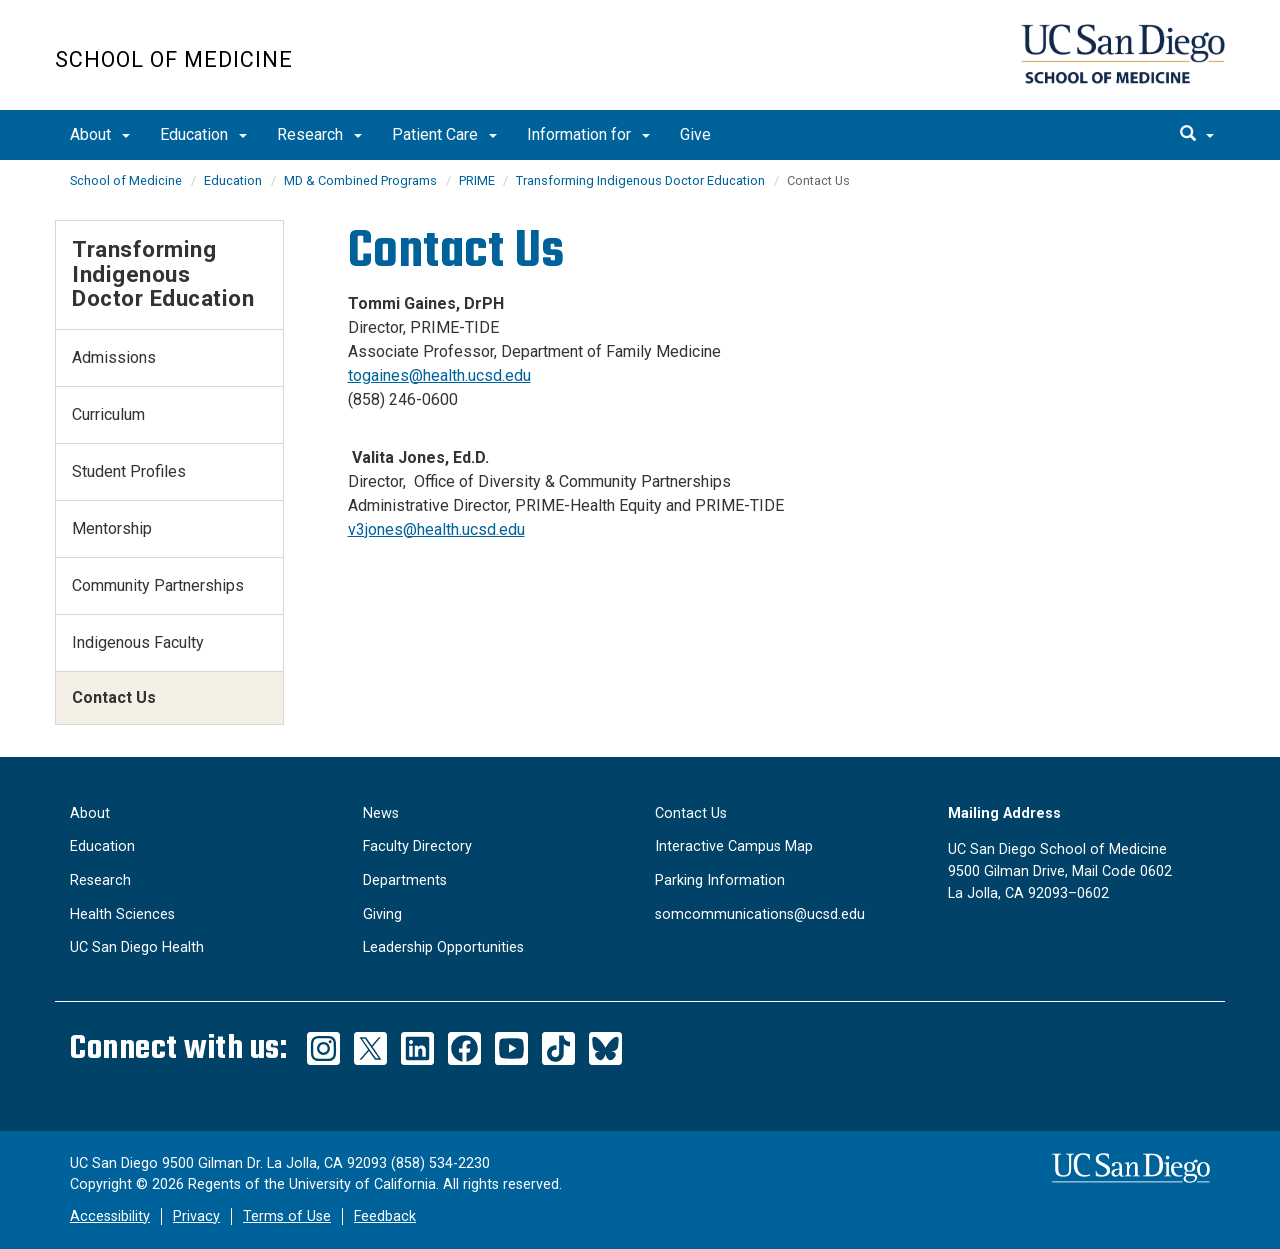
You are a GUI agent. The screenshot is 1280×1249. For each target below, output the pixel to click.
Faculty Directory (417, 846)
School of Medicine (174, 59)
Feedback (385, 1216)
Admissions (114, 357)
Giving (382, 914)
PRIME (478, 180)
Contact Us (691, 813)
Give (695, 134)
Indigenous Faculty (138, 642)
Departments (405, 880)
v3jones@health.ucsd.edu (436, 529)
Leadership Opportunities (443, 947)
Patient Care (444, 134)
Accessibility (110, 1216)
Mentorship (112, 528)
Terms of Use (287, 1216)
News (381, 813)
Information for (588, 134)
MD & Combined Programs (360, 180)
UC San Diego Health (137, 947)
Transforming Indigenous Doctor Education (640, 180)
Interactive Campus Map (734, 846)
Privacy (196, 1216)
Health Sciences (122, 914)
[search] (1197, 135)
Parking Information (720, 880)
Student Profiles (129, 471)
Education (203, 134)
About (100, 134)
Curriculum (108, 414)
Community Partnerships (158, 585)
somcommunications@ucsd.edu (760, 914)
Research (319, 134)
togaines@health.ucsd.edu (439, 375)
